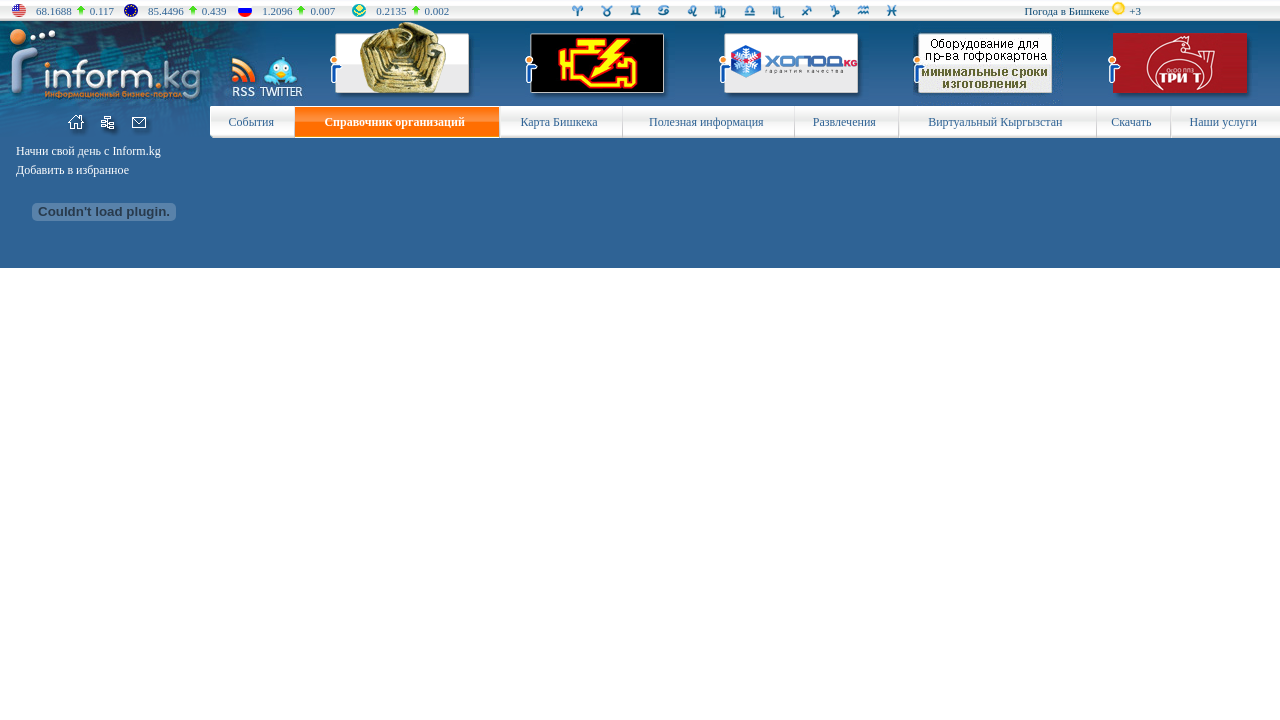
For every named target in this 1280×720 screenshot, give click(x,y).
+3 (1135, 11)
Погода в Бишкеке (1067, 11)
